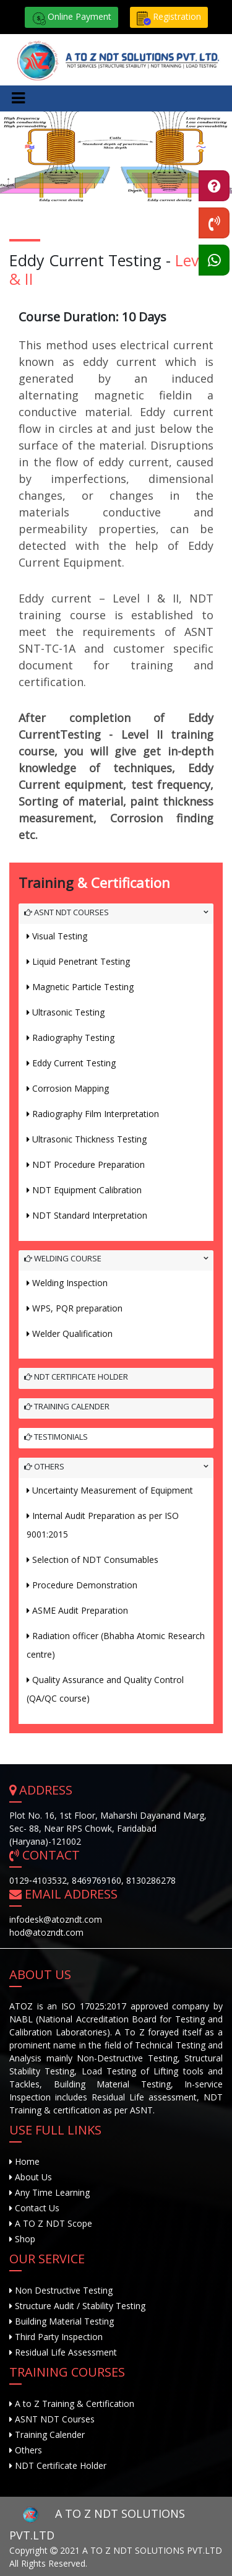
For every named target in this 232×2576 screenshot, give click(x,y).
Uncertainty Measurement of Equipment (112, 1490)
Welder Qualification (72, 1333)
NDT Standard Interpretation (89, 1215)
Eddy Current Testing (74, 1063)
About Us (32, 2177)
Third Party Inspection (59, 2337)
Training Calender (67, 1406)
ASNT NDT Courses (66, 912)
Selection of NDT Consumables (95, 1559)
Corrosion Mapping (70, 1088)
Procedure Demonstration (84, 1585)
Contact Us (35, 2208)
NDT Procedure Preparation (88, 1164)
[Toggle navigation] (18, 98)
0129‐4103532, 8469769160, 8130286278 (92, 1880)
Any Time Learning (51, 2192)
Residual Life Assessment (66, 2352)
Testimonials (56, 1436)
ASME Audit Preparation (80, 1610)
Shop (23, 2239)
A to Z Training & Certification (74, 2403)
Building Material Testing (64, 2321)
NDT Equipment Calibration (87, 1190)
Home (26, 2161)
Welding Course (62, 1258)
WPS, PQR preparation (77, 1308)
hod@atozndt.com (46, 1932)
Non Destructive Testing (64, 2290)
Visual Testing (59, 936)
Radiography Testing (73, 1037)
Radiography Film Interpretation (95, 1114)
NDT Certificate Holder (76, 1376)
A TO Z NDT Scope (52, 2223)
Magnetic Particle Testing (83, 987)
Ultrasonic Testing (68, 1012)
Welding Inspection (70, 1283)
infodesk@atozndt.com (55, 1919)
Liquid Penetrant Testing (81, 961)
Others (44, 1466)
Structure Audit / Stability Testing (80, 2306)
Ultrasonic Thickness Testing (89, 1139)
